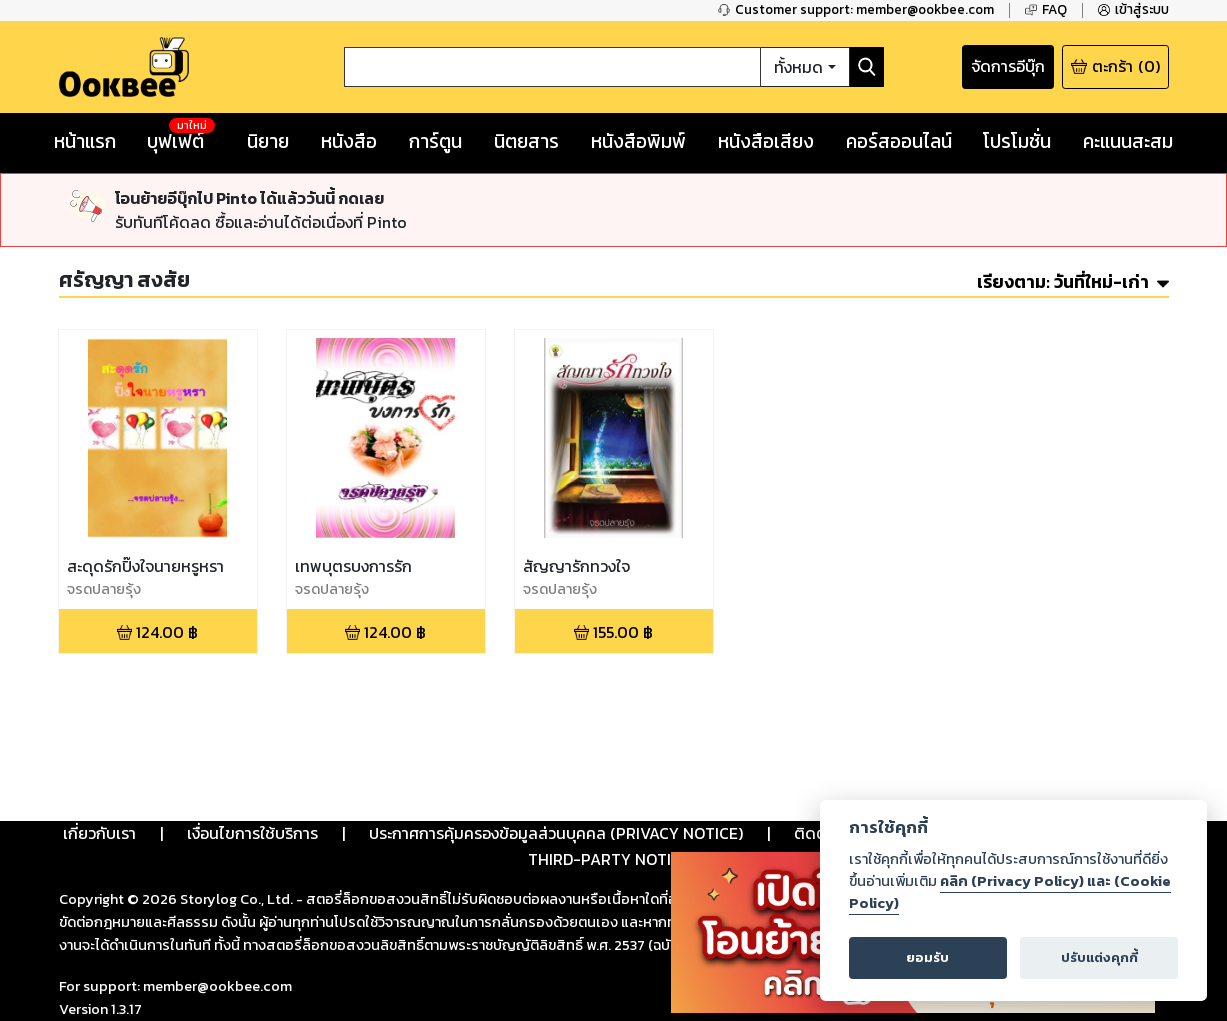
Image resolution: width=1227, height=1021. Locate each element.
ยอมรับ (927, 957)
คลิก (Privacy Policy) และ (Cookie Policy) (1010, 892)
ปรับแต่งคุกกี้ (1099, 957)
